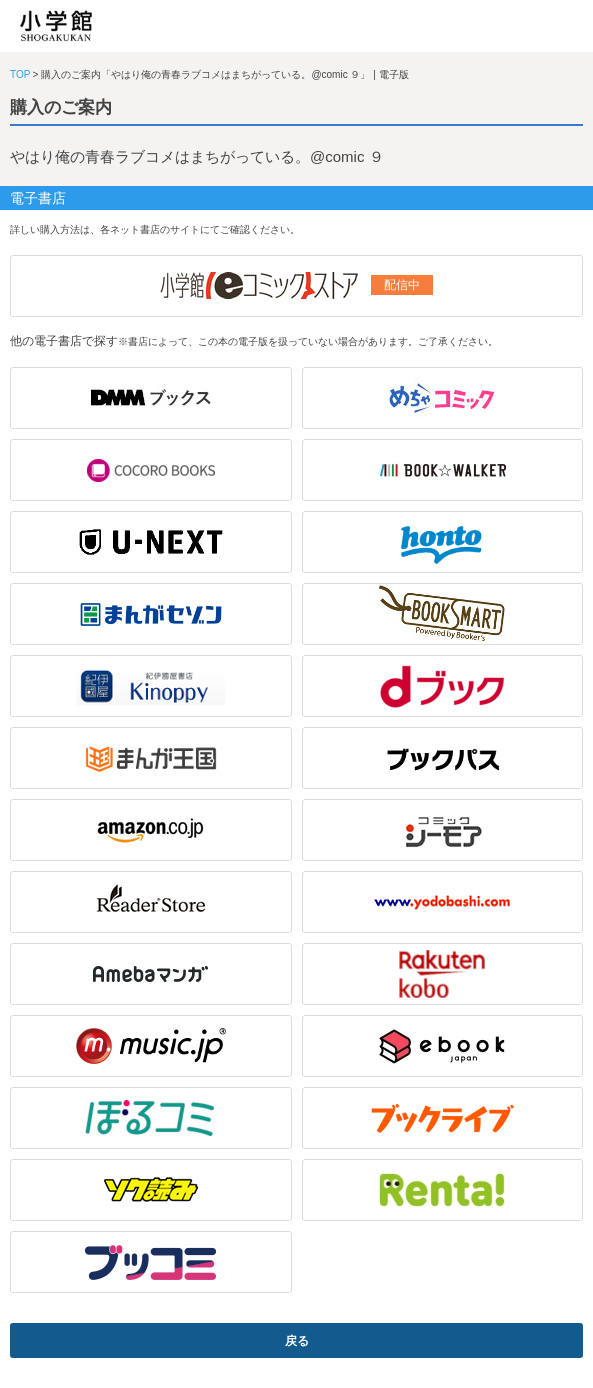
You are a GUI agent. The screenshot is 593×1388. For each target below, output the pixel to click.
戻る (297, 1341)
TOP (20, 74)
